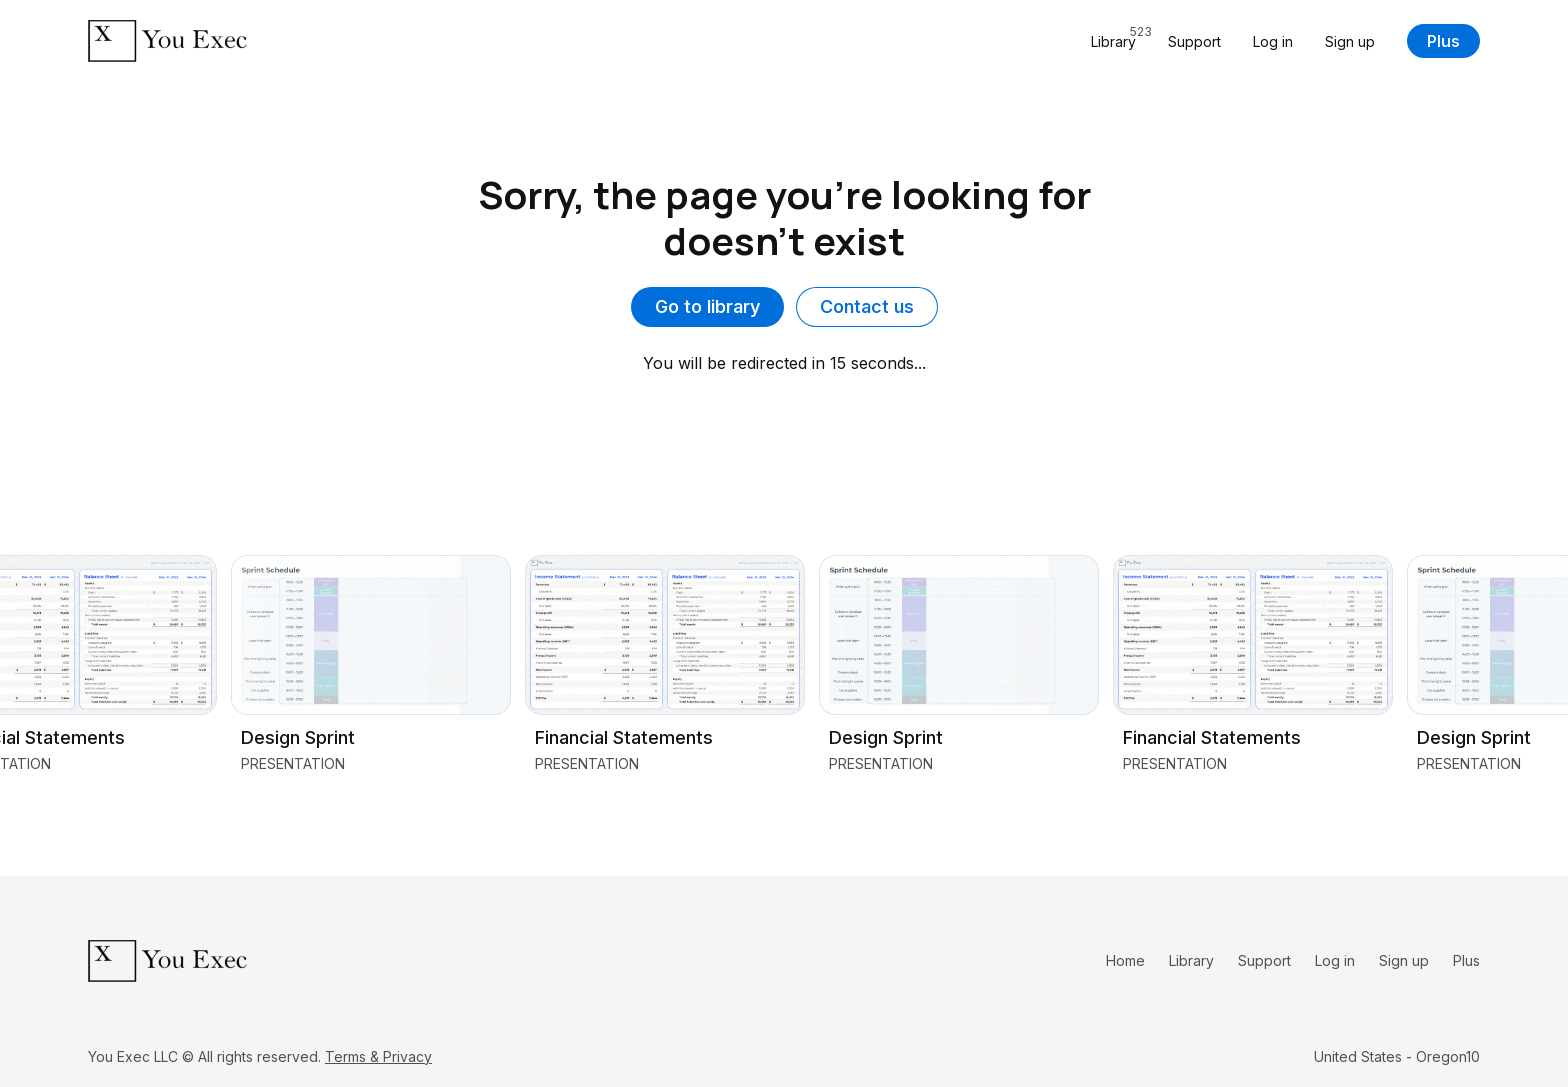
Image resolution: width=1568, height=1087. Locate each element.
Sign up (1350, 41)
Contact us (867, 306)
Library (1191, 960)
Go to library (707, 306)
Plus (1443, 41)
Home (1125, 960)
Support (1194, 41)
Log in (1273, 41)
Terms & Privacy (378, 1056)
